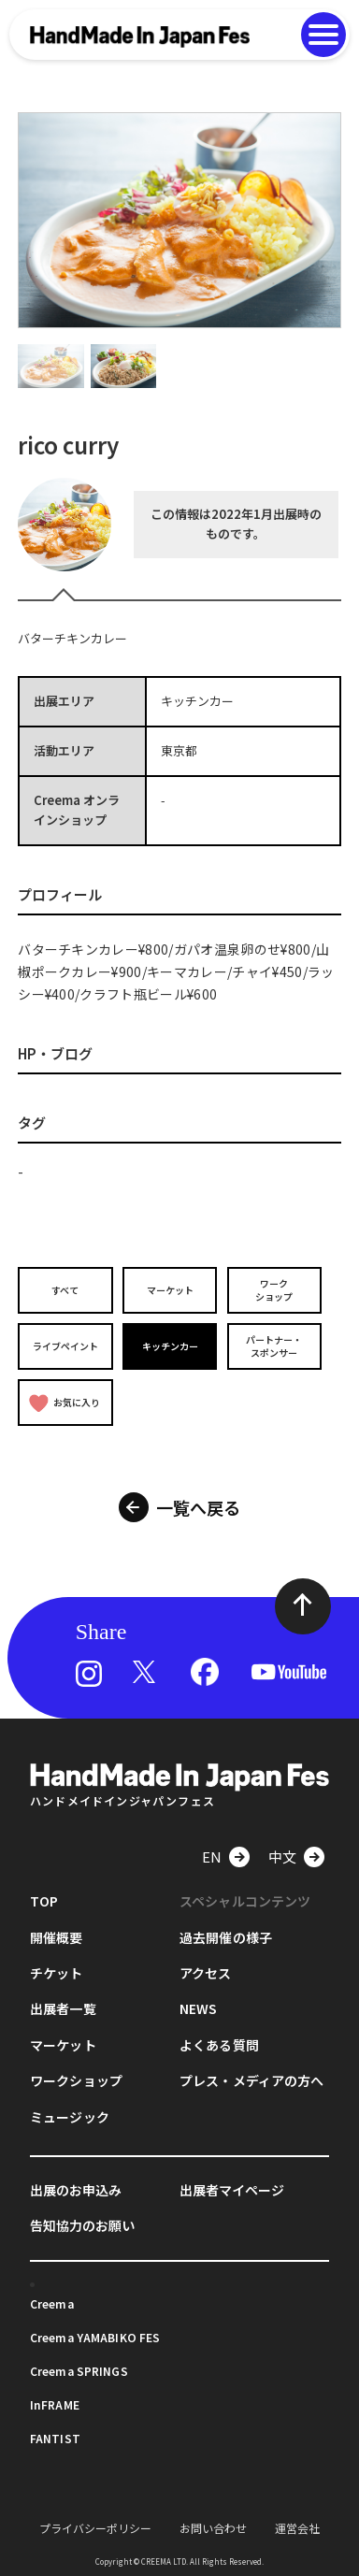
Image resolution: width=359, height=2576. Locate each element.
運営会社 (297, 2528)
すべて (65, 1290)
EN (212, 1856)
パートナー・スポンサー (274, 1346)
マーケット (170, 1290)
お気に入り (64, 1403)
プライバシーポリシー (95, 2528)
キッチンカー (170, 1346)
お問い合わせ (213, 2528)
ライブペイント (65, 1346)
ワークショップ (274, 1289)
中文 (282, 1856)
